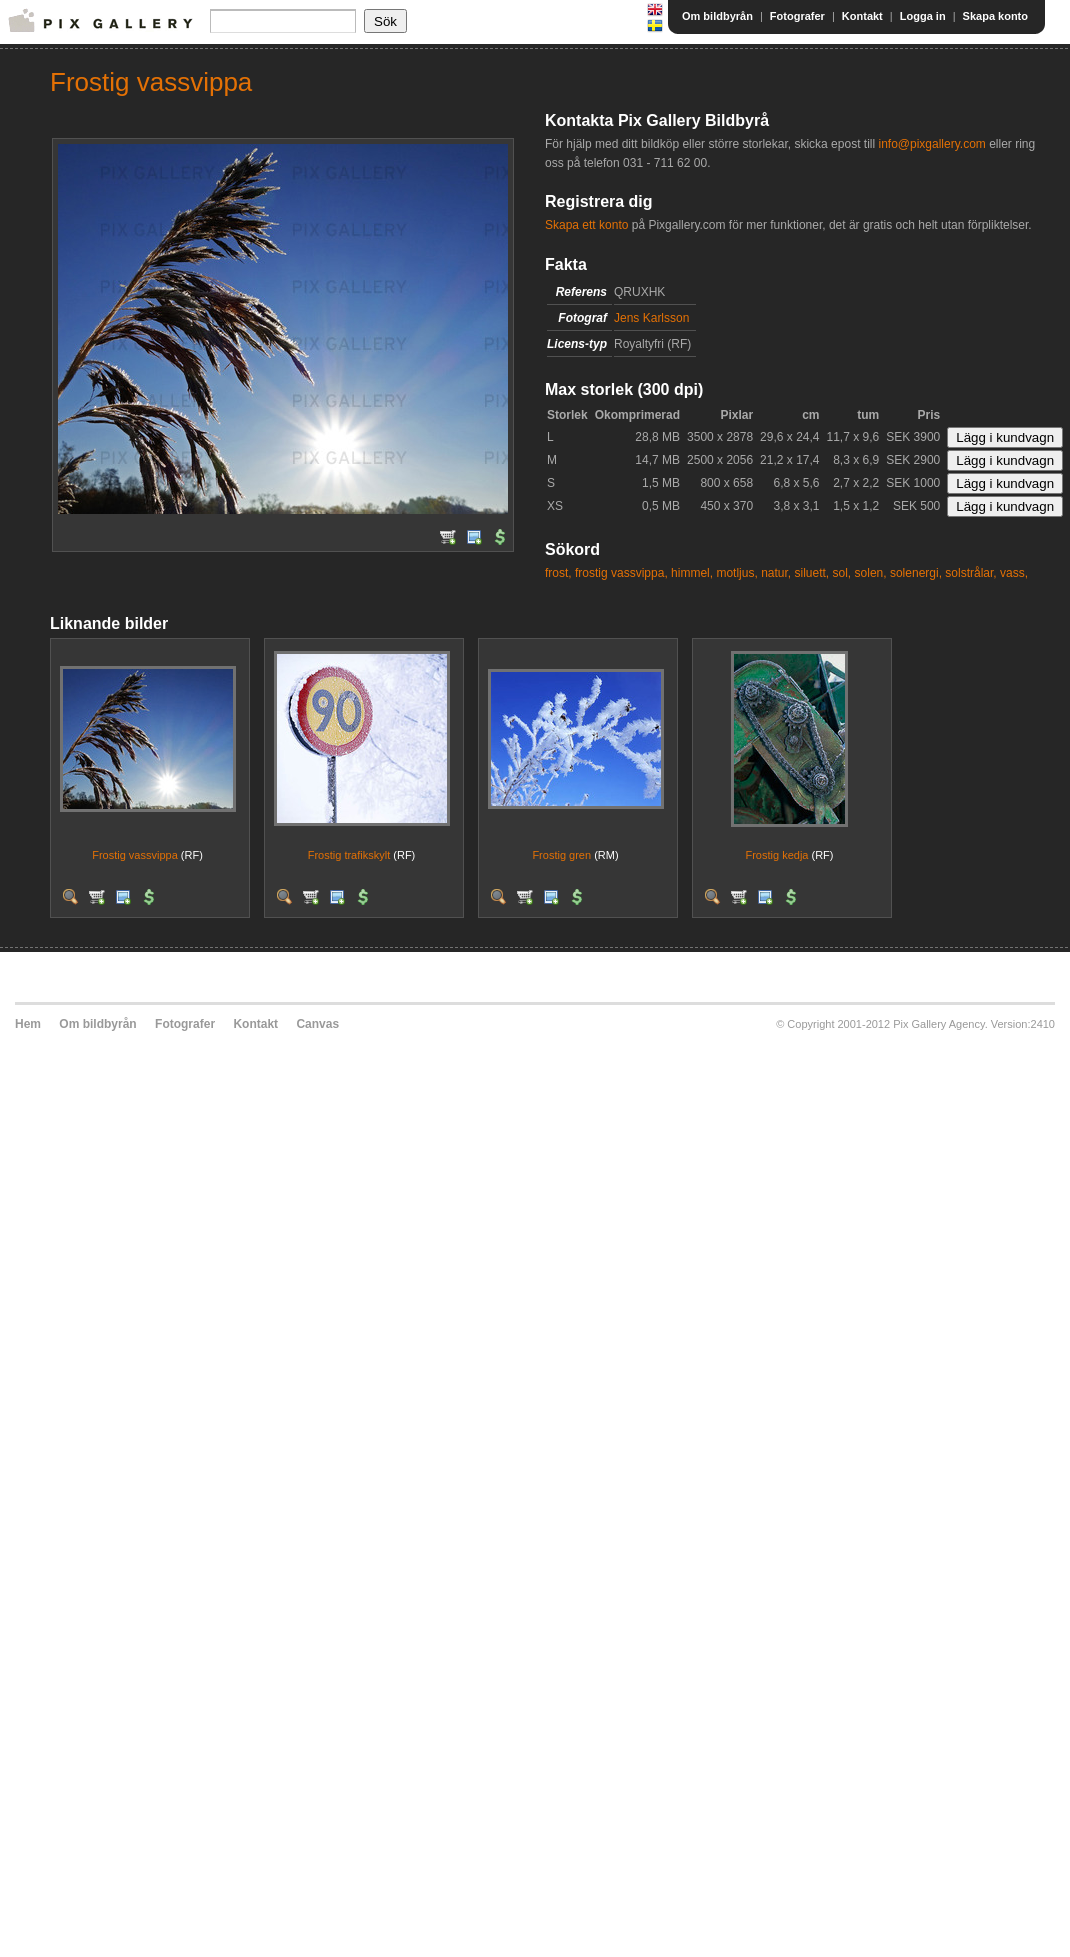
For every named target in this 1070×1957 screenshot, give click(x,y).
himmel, (692, 573)
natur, (776, 573)
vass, (1014, 573)
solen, (871, 573)
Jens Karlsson (651, 318)
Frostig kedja (776, 855)
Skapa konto (995, 16)
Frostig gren (561, 855)
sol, (842, 573)
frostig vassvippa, (621, 573)
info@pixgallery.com (931, 144)
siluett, (812, 573)
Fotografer (797, 16)
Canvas (317, 1024)
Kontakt (862, 16)
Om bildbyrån (717, 16)
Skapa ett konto (586, 225)
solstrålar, (970, 573)
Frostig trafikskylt (349, 855)
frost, (558, 573)
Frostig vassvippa (135, 855)
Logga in (923, 16)
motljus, (736, 573)
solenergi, (916, 573)
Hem (28, 1024)
